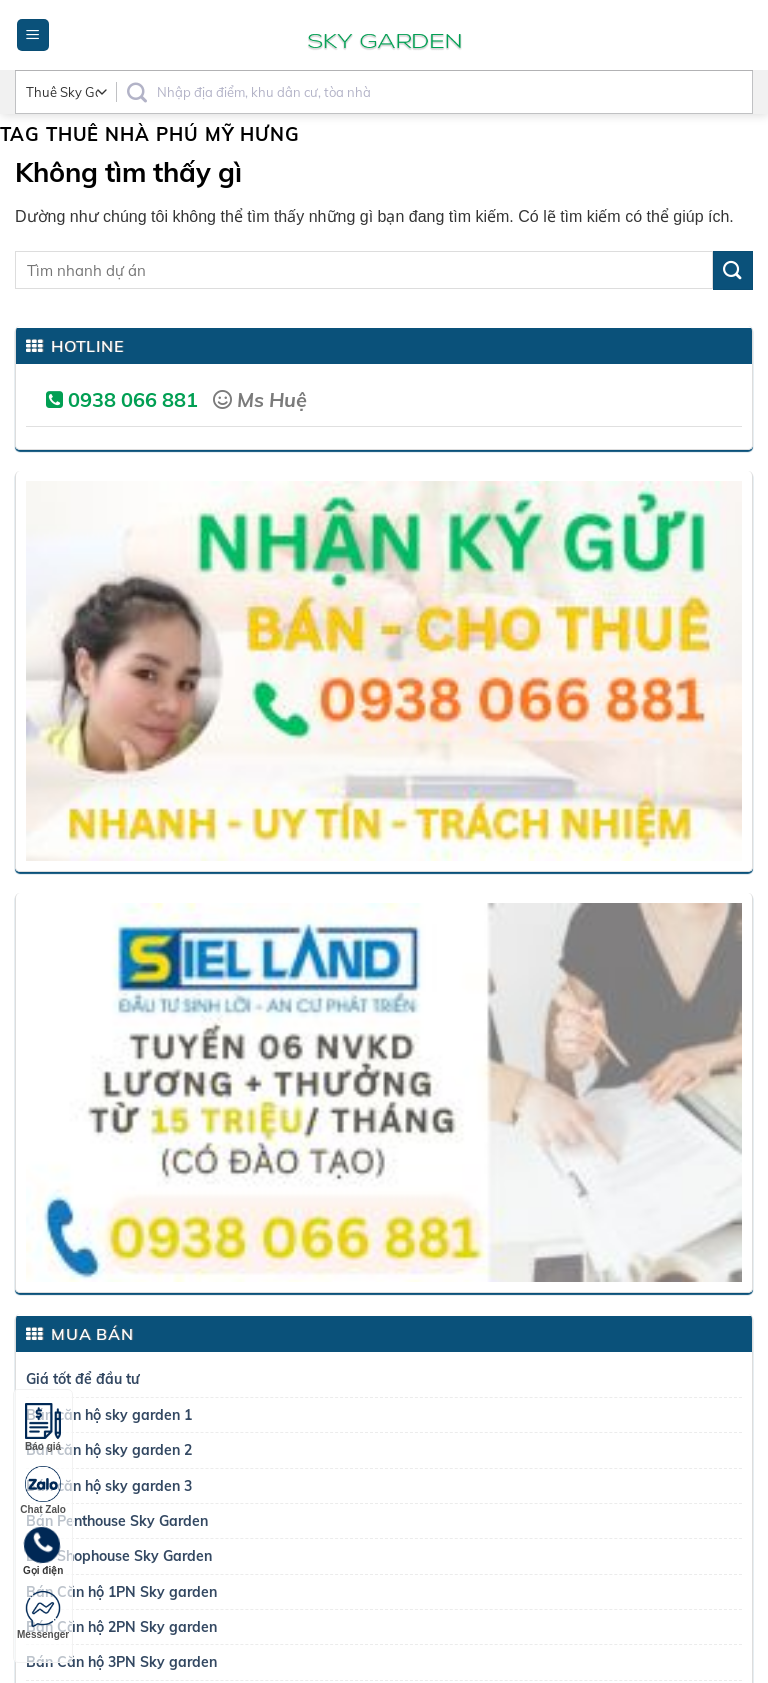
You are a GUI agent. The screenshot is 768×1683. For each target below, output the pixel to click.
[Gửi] (733, 270)
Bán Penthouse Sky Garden (117, 1521)
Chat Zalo (43, 1490)
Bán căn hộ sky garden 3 (109, 1486)
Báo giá (43, 1427)
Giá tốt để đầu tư (83, 1379)
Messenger (43, 1615)
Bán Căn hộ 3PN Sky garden (121, 1662)
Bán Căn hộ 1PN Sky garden (121, 1592)
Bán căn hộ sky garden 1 (109, 1415)
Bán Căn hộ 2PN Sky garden (121, 1627)
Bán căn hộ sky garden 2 (109, 1450)
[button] (33, 35)
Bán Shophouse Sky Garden (119, 1556)
